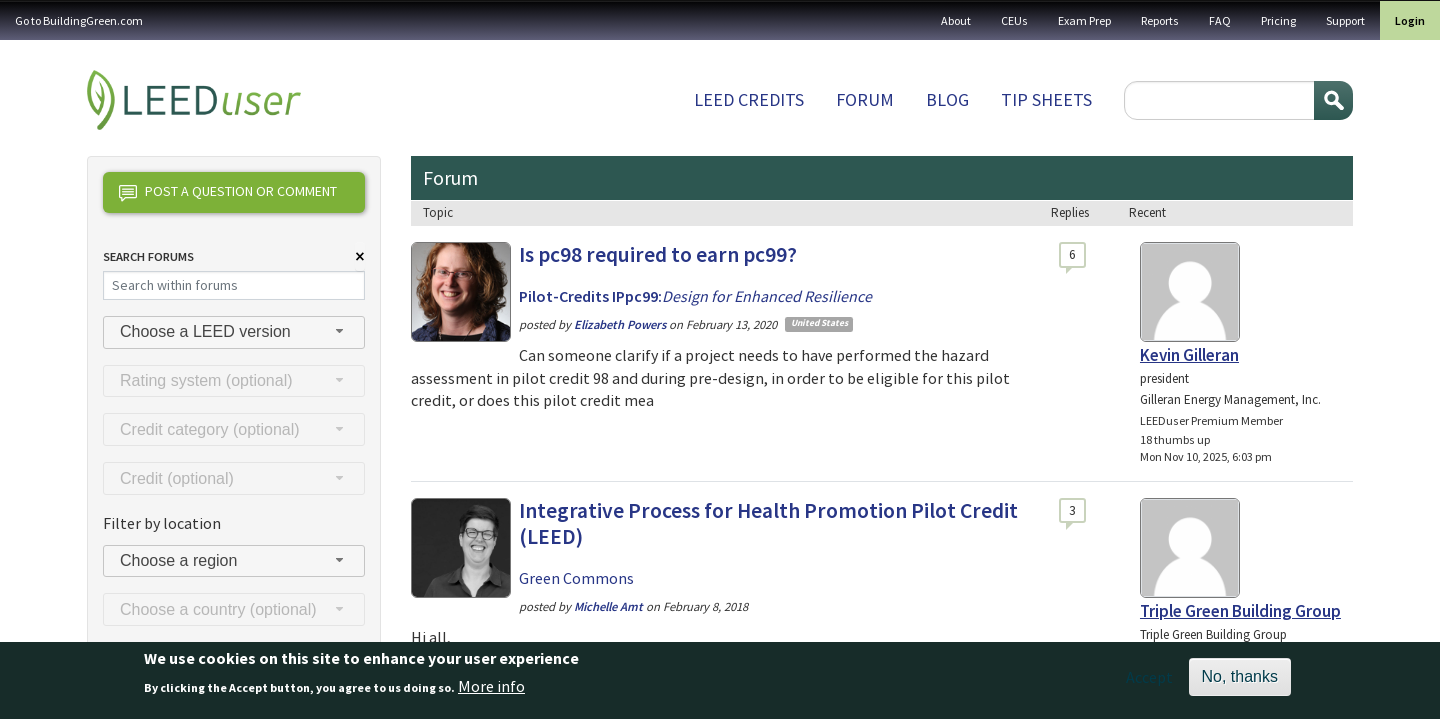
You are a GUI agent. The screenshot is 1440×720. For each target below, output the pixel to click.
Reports (1160, 20)
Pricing (1278, 20)
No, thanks (1240, 683)
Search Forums (148, 256)
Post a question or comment (228, 193)
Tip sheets (1046, 99)
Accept (1149, 684)
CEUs (1014, 20)
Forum (865, 99)
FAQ (1220, 20)
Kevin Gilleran (1189, 355)
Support (1345, 20)
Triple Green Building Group (1240, 611)
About (956, 20)
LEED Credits (749, 99)
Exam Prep (1084, 20)
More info (491, 694)
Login (1410, 20)
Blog (947, 99)
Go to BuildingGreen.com (79, 20)
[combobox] (234, 332)
